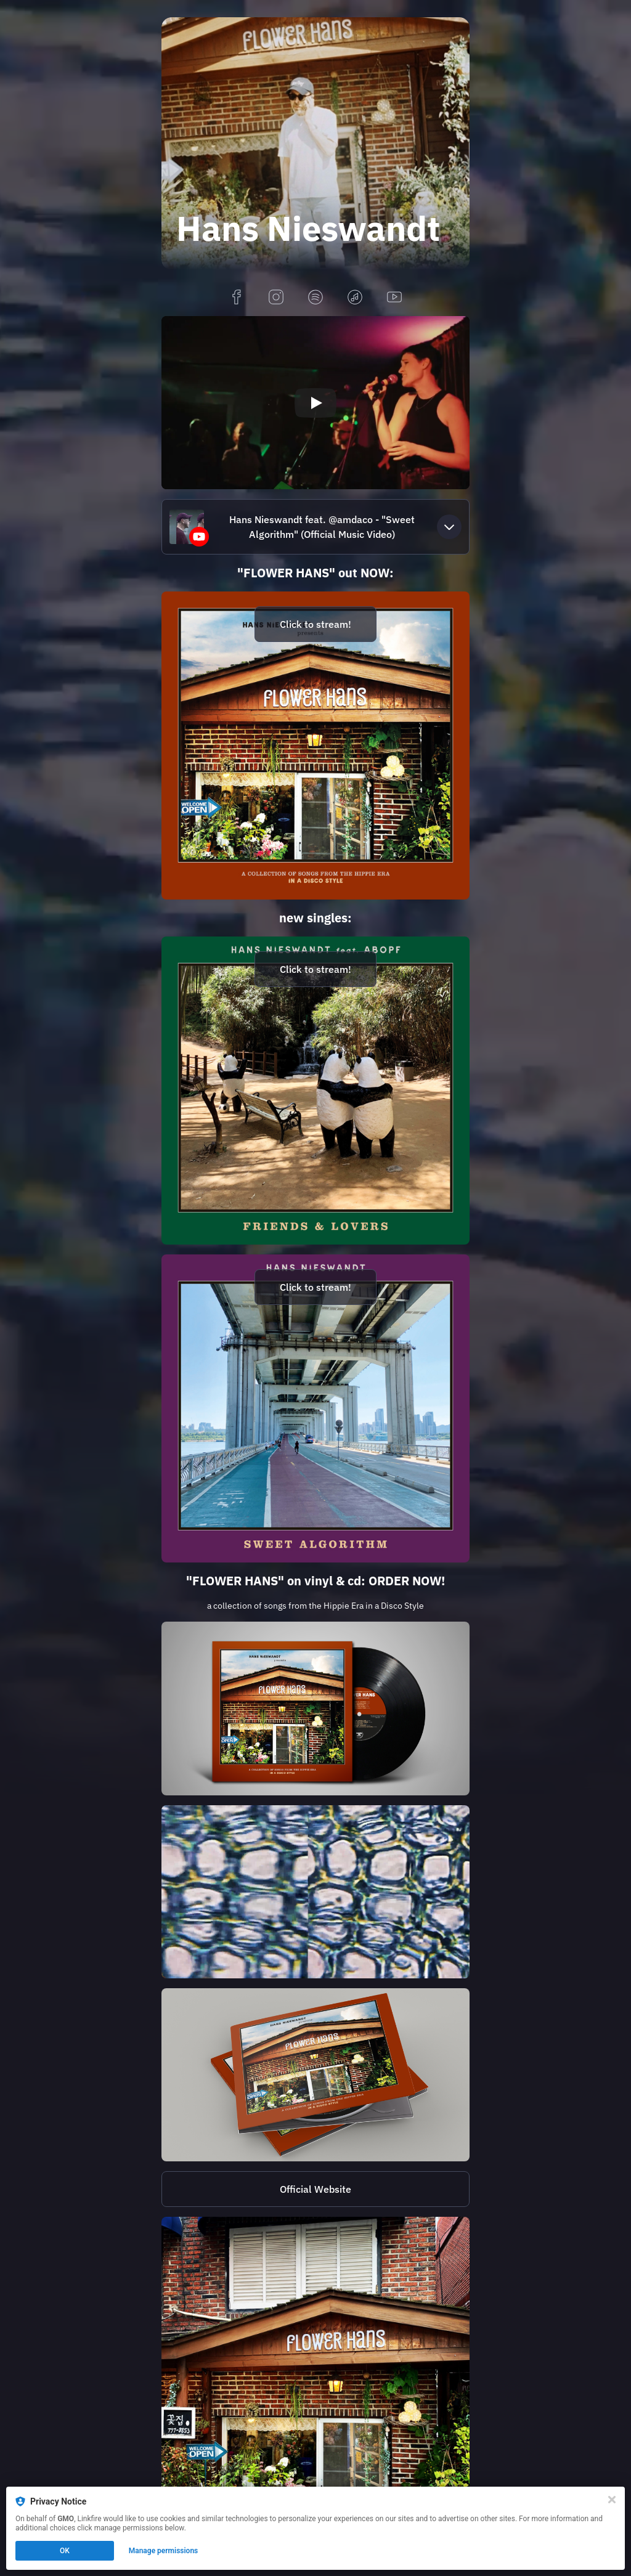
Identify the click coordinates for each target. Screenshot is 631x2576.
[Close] (612, 2499)
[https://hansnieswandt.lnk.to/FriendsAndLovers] (315, 1091)
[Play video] (315, 403)
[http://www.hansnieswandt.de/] (315, 2189)
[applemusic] (355, 298)
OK (65, 2550)
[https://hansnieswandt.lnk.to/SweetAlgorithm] (315, 1408)
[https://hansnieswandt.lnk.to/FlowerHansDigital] (315, 745)
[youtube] (394, 298)
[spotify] (315, 298)
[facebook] (236, 298)
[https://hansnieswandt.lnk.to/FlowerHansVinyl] (315, 1708)
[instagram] (276, 298)
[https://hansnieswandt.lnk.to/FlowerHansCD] (315, 2074)
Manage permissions (163, 2550)
